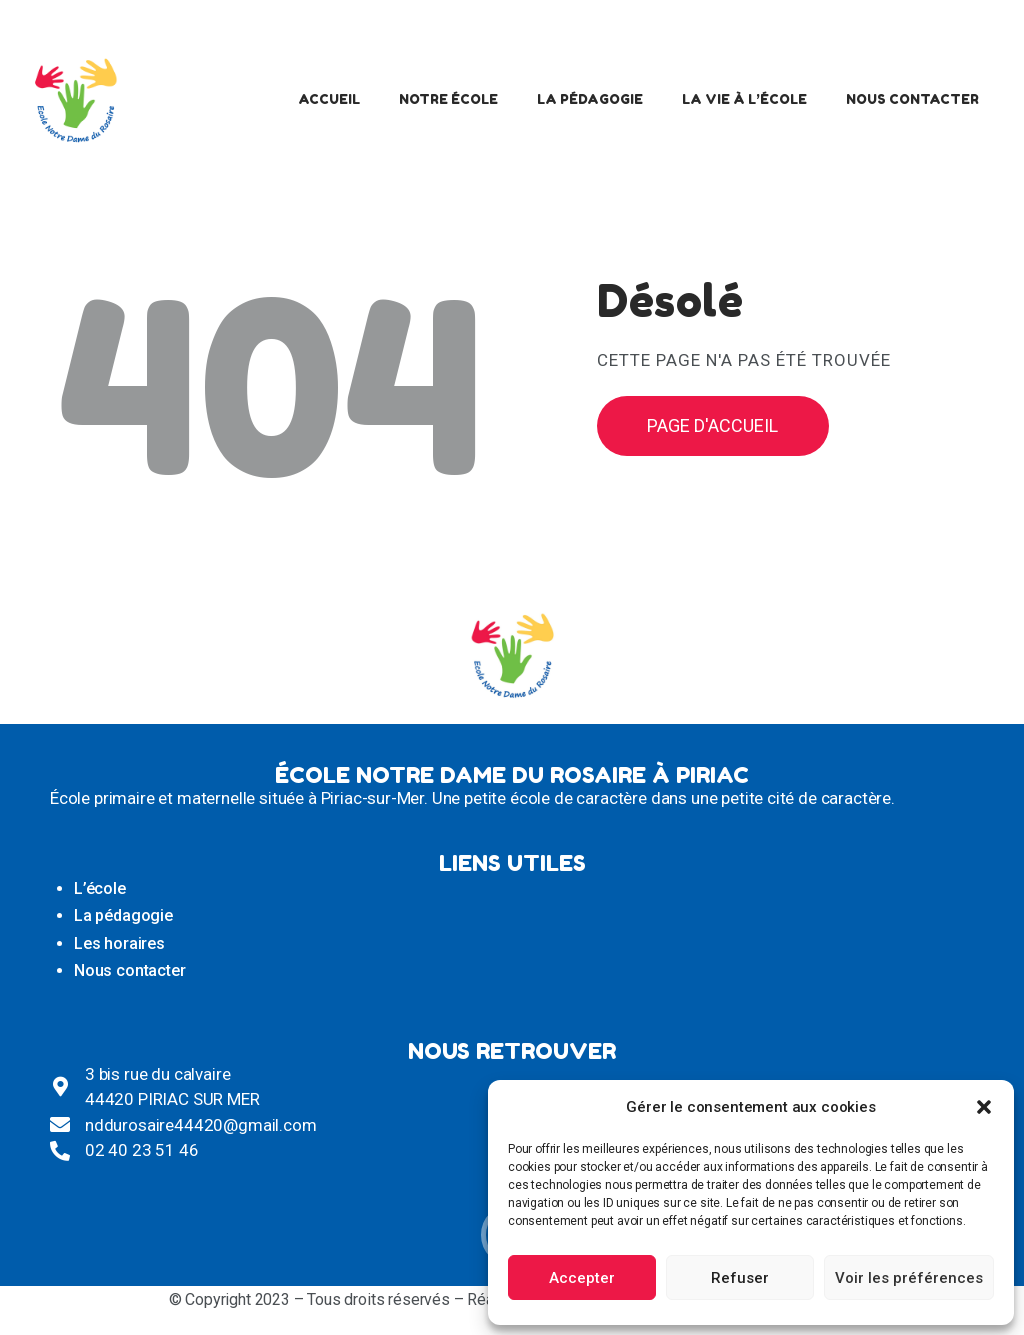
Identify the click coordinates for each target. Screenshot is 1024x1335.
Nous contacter (130, 970)
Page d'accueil (712, 425)
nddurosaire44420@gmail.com (201, 1125)
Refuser (740, 1278)
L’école (100, 888)
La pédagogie (123, 915)
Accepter (582, 1278)
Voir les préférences (909, 1278)
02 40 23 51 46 (142, 1150)
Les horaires (119, 943)
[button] (984, 1107)
